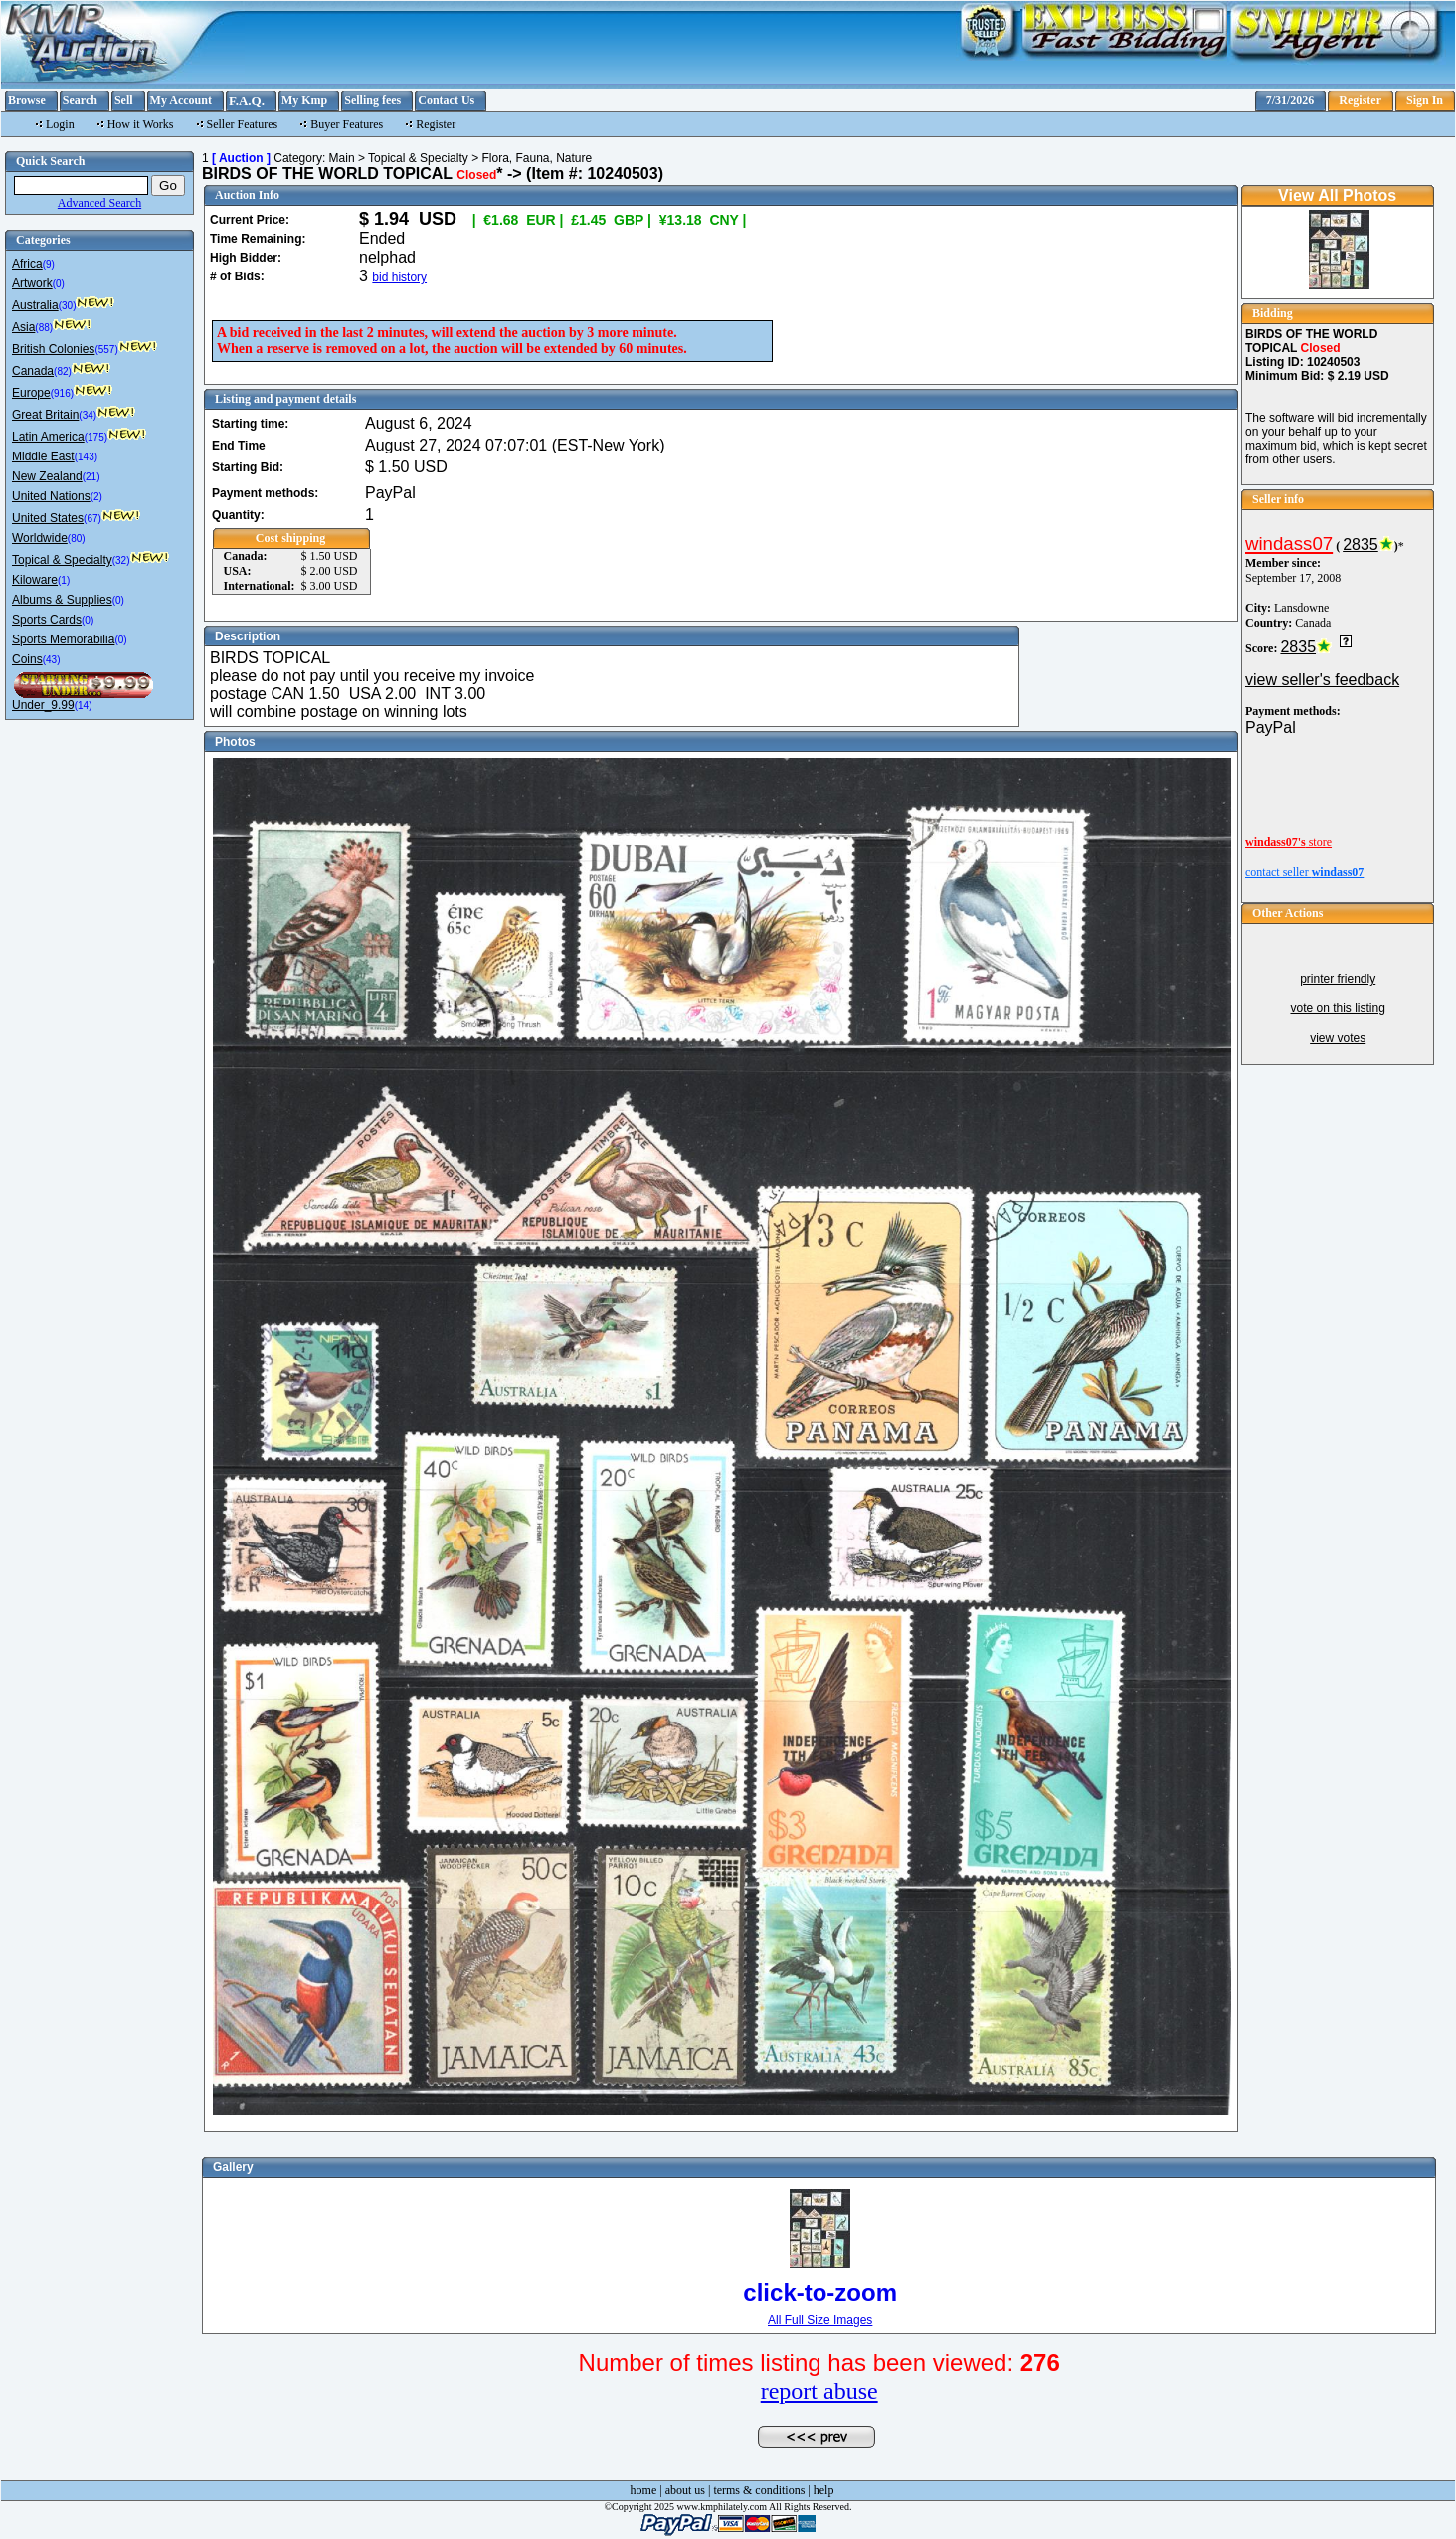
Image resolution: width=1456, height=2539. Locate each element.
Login (60, 124)
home (644, 2490)
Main (342, 158)
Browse (27, 100)
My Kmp (304, 100)
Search (80, 100)
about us (685, 2490)
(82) (63, 371)
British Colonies (53, 349)
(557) (105, 349)
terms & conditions (759, 2490)
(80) (77, 538)
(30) (68, 305)
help (824, 2490)
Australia (35, 305)
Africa (27, 264)
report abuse (819, 2391)
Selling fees (372, 100)
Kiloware (35, 580)
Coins (27, 659)
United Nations (51, 496)
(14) (83, 705)
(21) (91, 476)
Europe (31, 393)
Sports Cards (47, 620)
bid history (399, 277)
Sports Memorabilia (63, 639)
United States (48, 518)
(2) (96, 496)
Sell (123, 100)
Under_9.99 (43, 705)
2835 (1360, 544)
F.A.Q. (247, 100)
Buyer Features (346, 124)
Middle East (43, 456)
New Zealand (47, 476)
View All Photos (1337, 195)
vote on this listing (1337, 1008)
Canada (33, 371)
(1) (64, 580)
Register (1360, 100)
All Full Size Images (820, 2320)
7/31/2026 (1290, 100)
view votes (1337, 1038)
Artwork (32, 283)
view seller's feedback (1322, 679)
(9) (49, 264)
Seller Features (242, 124)
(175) (96, 437)
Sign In (1424, 100)
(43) (52, 659)
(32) (121, 560)
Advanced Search (99, 203)
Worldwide (40, 538)
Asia (23, 327)
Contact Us (446, 100)
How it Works (140, 124)
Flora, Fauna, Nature (536, 158)
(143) (86, 457)
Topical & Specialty (62, 560)
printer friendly (1337, 979)
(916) (62, 393)
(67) (92, 518)
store (1288, 842)
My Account (181, 100)
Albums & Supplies (62, 600)
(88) (44, 327)
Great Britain (45, 415)
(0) (59, 283)
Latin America (48, 437)
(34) (87, 415)
